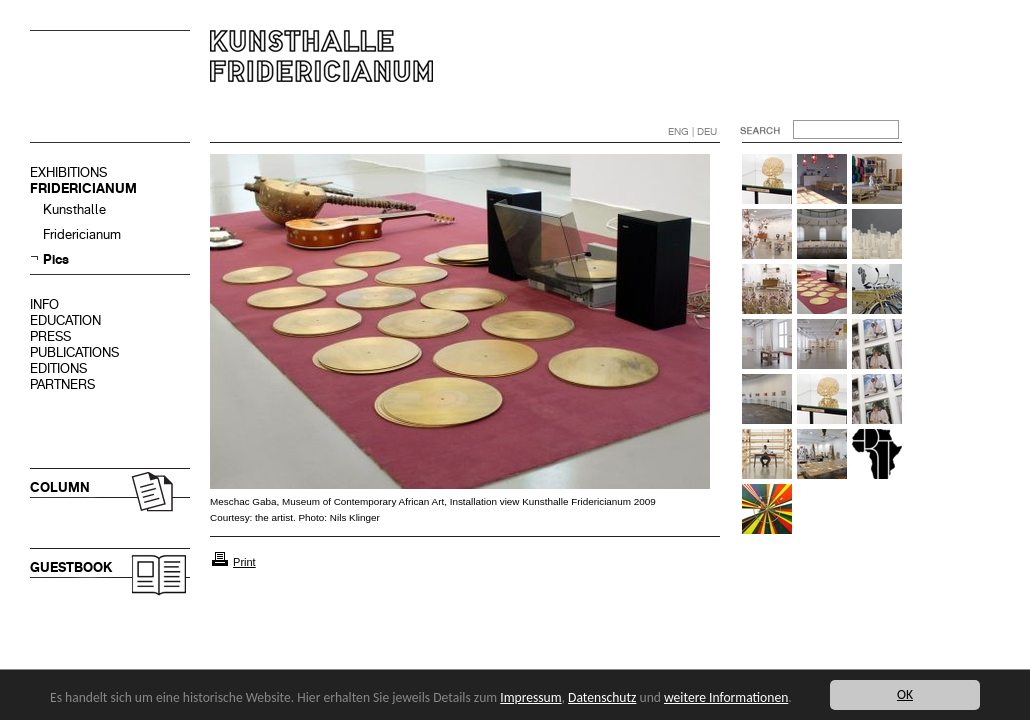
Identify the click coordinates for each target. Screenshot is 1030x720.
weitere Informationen (726, 697)
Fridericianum (82, 234)
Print (244, 562)
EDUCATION (65, 320)
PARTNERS (62, 384)
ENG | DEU (692, 131)
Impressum (530, 697)
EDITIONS (58, 368)
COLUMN (60, 487)
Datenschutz (602, 697)
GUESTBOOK (71, 567)
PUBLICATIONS (74, 352)
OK (905, 694)
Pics (56, 259)
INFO (44, 304)
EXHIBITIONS (68, 172)
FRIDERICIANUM (83, 188)
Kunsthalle (74, 209)
